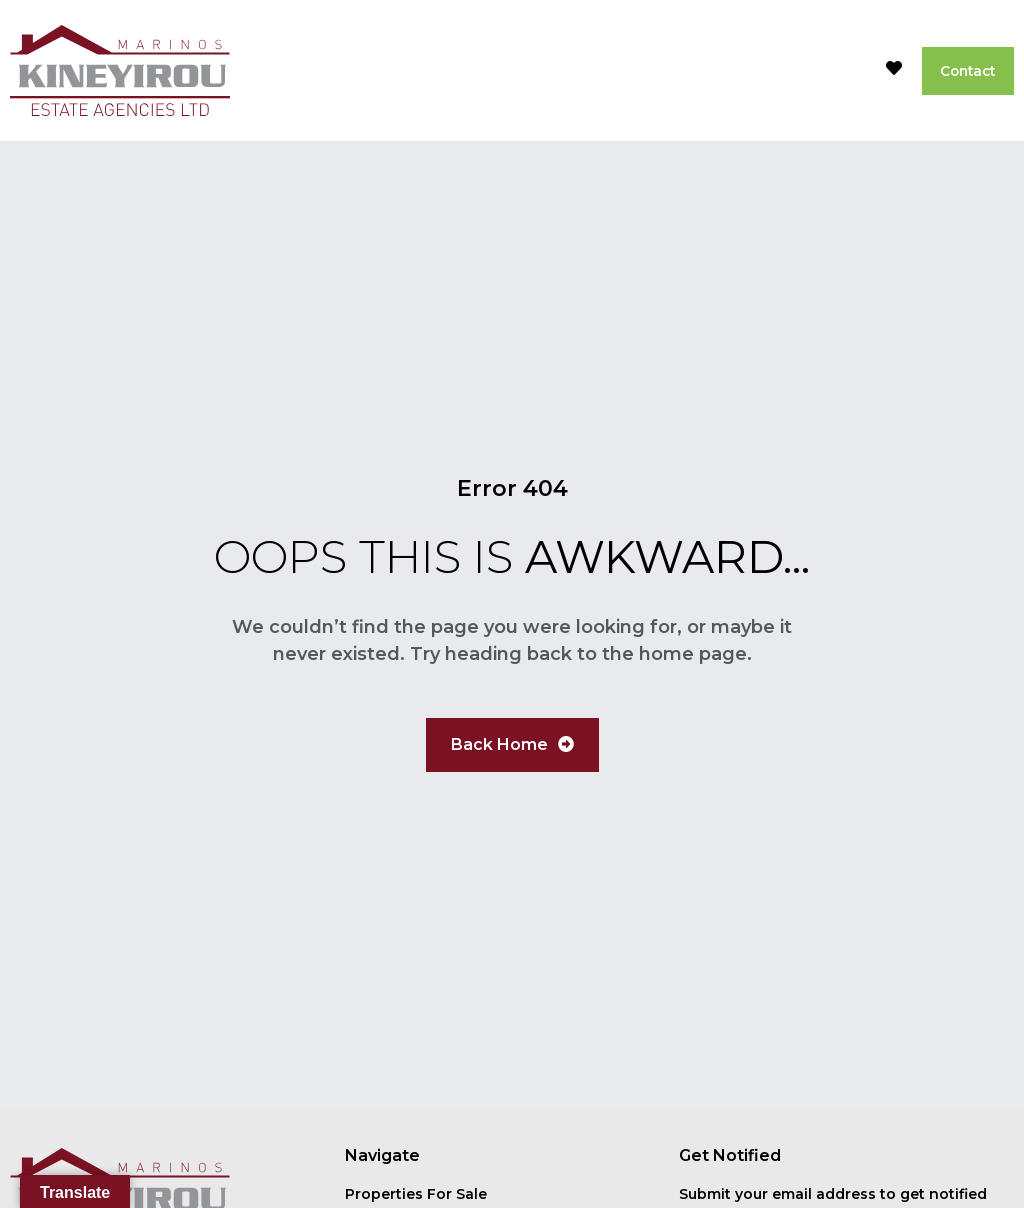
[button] (840, 71)
